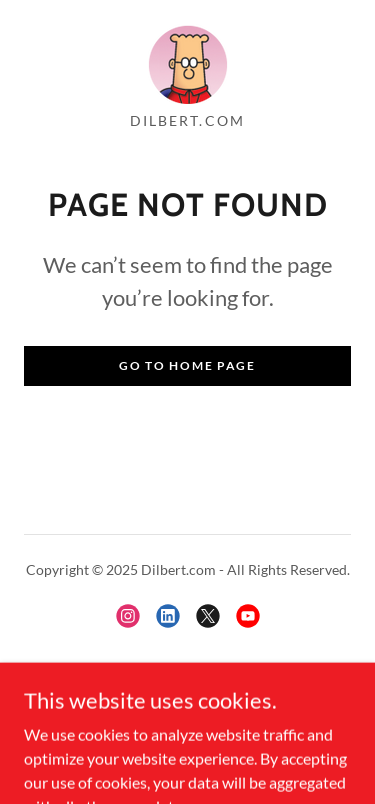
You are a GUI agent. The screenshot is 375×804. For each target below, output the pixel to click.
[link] (188, 64)
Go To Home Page (187, 365)
